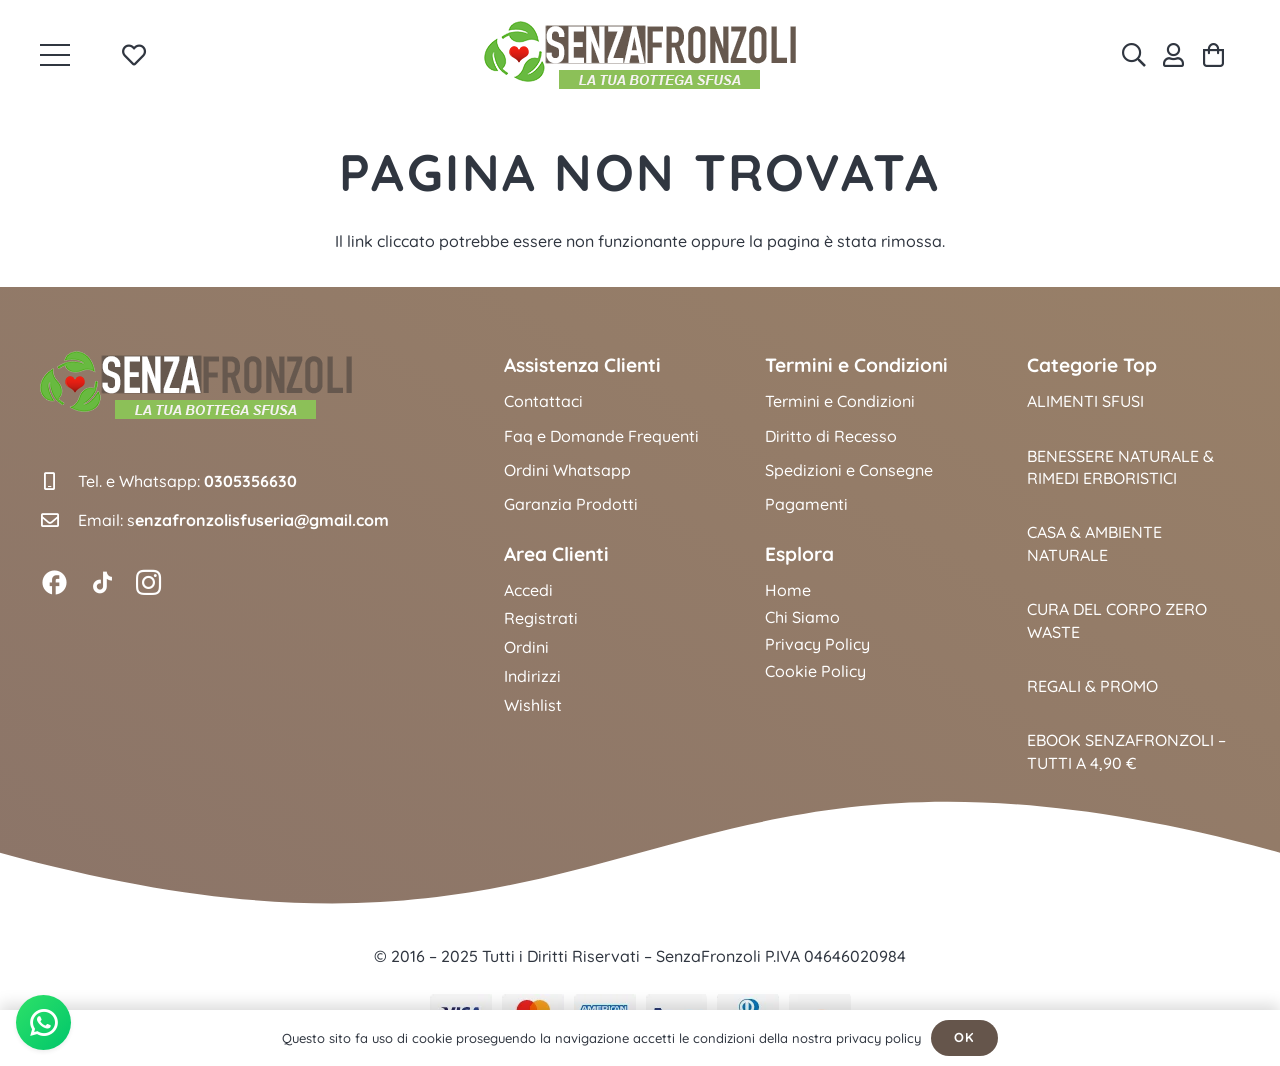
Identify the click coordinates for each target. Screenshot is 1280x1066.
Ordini (526, 647)
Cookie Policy (815, 671)
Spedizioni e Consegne (849, 470)
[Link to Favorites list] (133, 55)
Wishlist (533, 705)
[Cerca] (1133, 55)
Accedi (528, 590)
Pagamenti (806, 504)
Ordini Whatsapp (567, 470)
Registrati (541, 618)
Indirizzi (532, 676)
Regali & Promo (1092, 686)
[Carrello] (1213, 55)
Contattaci (543, 401)
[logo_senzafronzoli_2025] (640, 55)
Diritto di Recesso (831, 436)
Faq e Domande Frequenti (601, 436)
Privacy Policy (817, 644)
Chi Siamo (802, 617)
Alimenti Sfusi (1085, 401)
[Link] (1173, 55)
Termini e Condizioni (840, 401)
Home (788, 590)
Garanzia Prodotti (571, 504)
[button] (55, 55)
